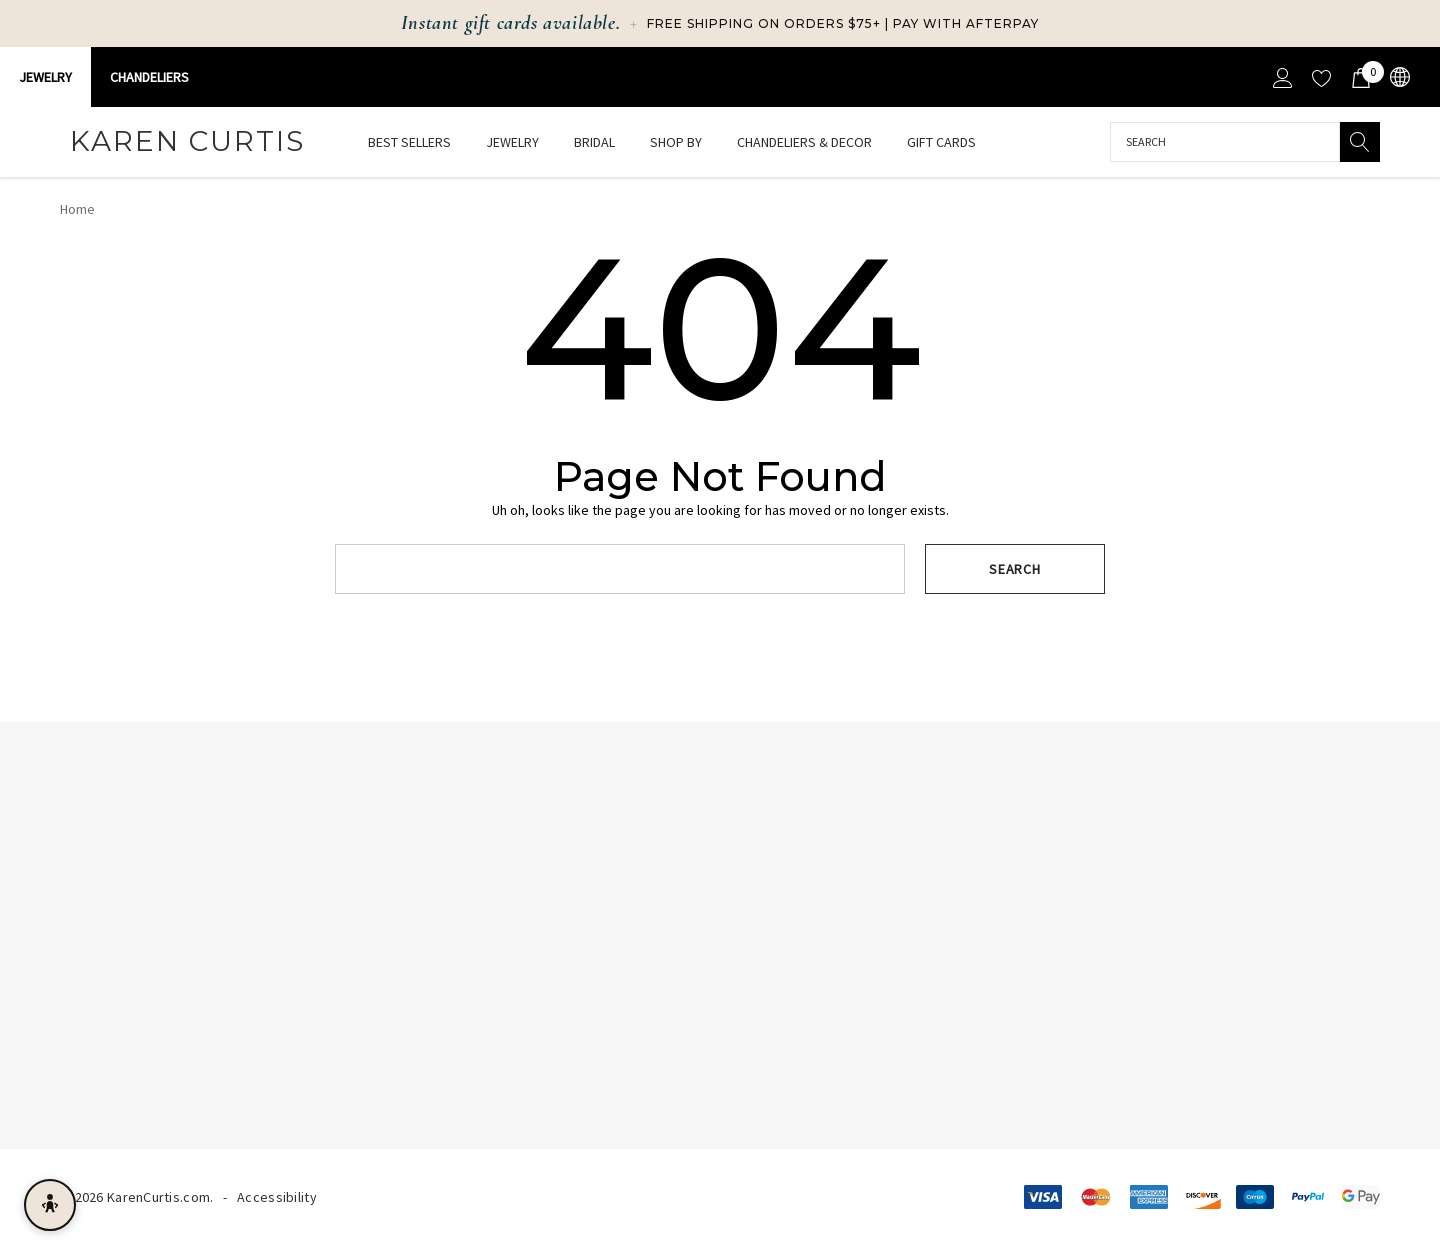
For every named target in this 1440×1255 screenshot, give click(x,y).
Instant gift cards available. (510, 23)
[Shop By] (676, 143)
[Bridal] (594, 143)
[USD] (1398, 77)
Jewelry (45, 77)
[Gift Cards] (941, 142)
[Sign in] (1281, 77)
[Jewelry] (512, 143)
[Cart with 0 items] (1359, 77)
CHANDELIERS (149, 77)
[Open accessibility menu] (50, 1205)
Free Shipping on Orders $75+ (764, 23)
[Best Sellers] (409, 142)
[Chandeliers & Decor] (804, 143)
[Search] (1360, 142)
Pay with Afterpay (966, 23)
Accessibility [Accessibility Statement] (277, 1197)
